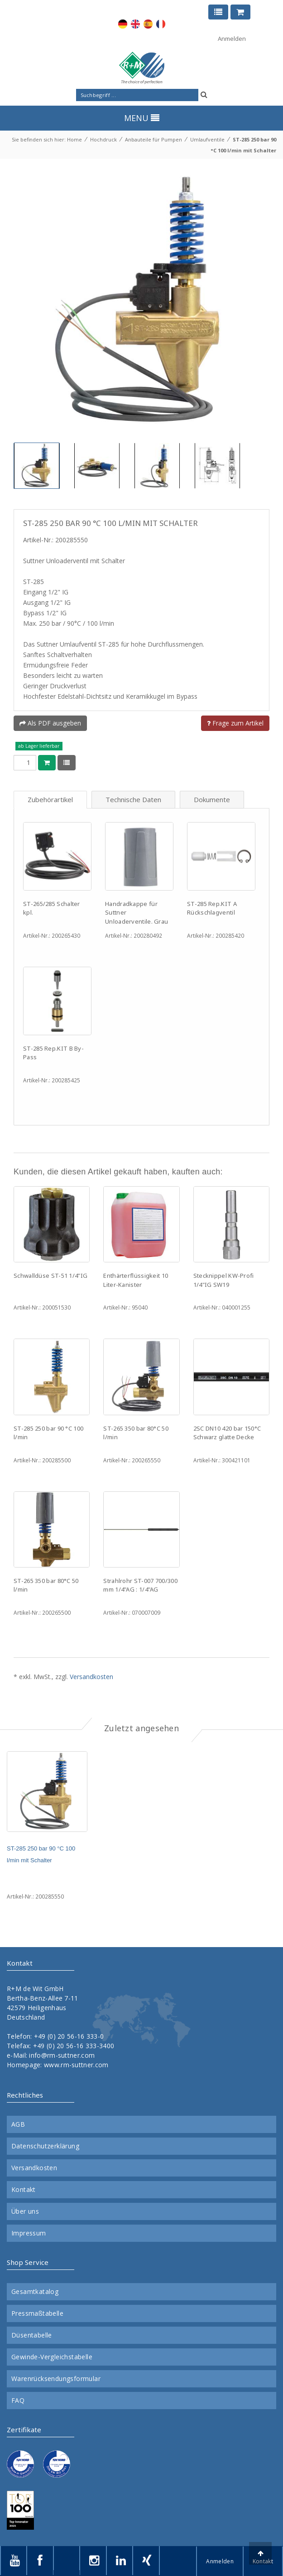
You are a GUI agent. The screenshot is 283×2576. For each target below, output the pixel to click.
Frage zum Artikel (235, 723)
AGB (18, 2124)
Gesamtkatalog (34, 2292)
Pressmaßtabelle (37, 2313)
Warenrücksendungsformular (56, 2379)
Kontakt (23, 2190)
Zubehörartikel (50, 799)
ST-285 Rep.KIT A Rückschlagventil (212, 908)
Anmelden (232, 38)
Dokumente (212, 799)
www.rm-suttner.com (76, 2064)
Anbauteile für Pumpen (153, 139)
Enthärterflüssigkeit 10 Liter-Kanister (135, 1280)
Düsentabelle (31, 2335)
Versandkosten (91, 1676)
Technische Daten (133, 799)
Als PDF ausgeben (50, 723)
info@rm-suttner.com (62, 2055)
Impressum (28, 2233)
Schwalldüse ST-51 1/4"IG (50, 1275)
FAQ (17, 2400)
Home (74, 139)
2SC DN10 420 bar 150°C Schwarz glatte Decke (227, 1432)
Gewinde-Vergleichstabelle (51, 2357)
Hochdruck (103, 139)
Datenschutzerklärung (45, 2146)
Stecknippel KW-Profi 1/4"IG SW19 (223, 1280)
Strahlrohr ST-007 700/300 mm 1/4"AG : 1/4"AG (140, 1585)
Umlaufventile (207, 139)
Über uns (25, 2211)
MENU (141, 117)
